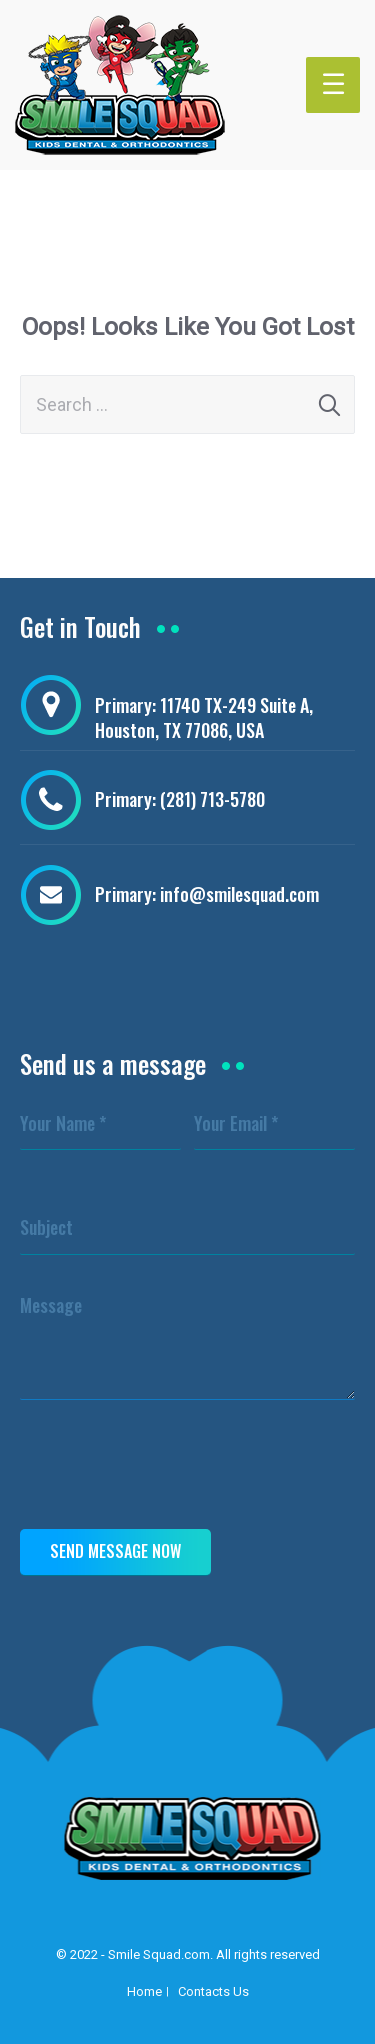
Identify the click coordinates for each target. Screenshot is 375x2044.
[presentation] (172, 1469)
